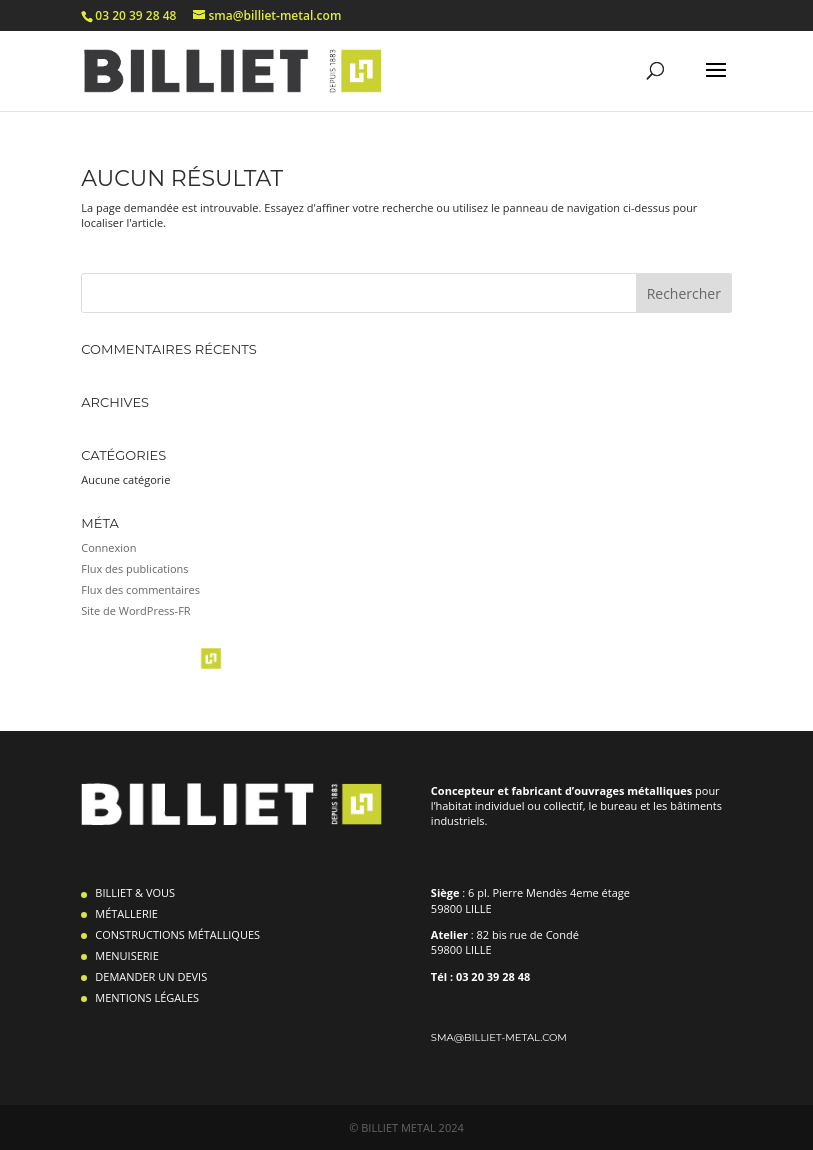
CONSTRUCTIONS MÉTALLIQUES (177, 934)
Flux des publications (134, 568)
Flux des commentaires (140, 589)
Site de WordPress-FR (135, 610)
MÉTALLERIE (126, 913)
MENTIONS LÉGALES (147, 997)
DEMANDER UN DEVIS (151, 976)
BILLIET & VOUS (135, 892)
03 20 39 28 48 (135, 15)
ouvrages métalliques (634, 790)
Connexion (108, 547)
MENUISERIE (127, 955)
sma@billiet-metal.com (499, 1037)
